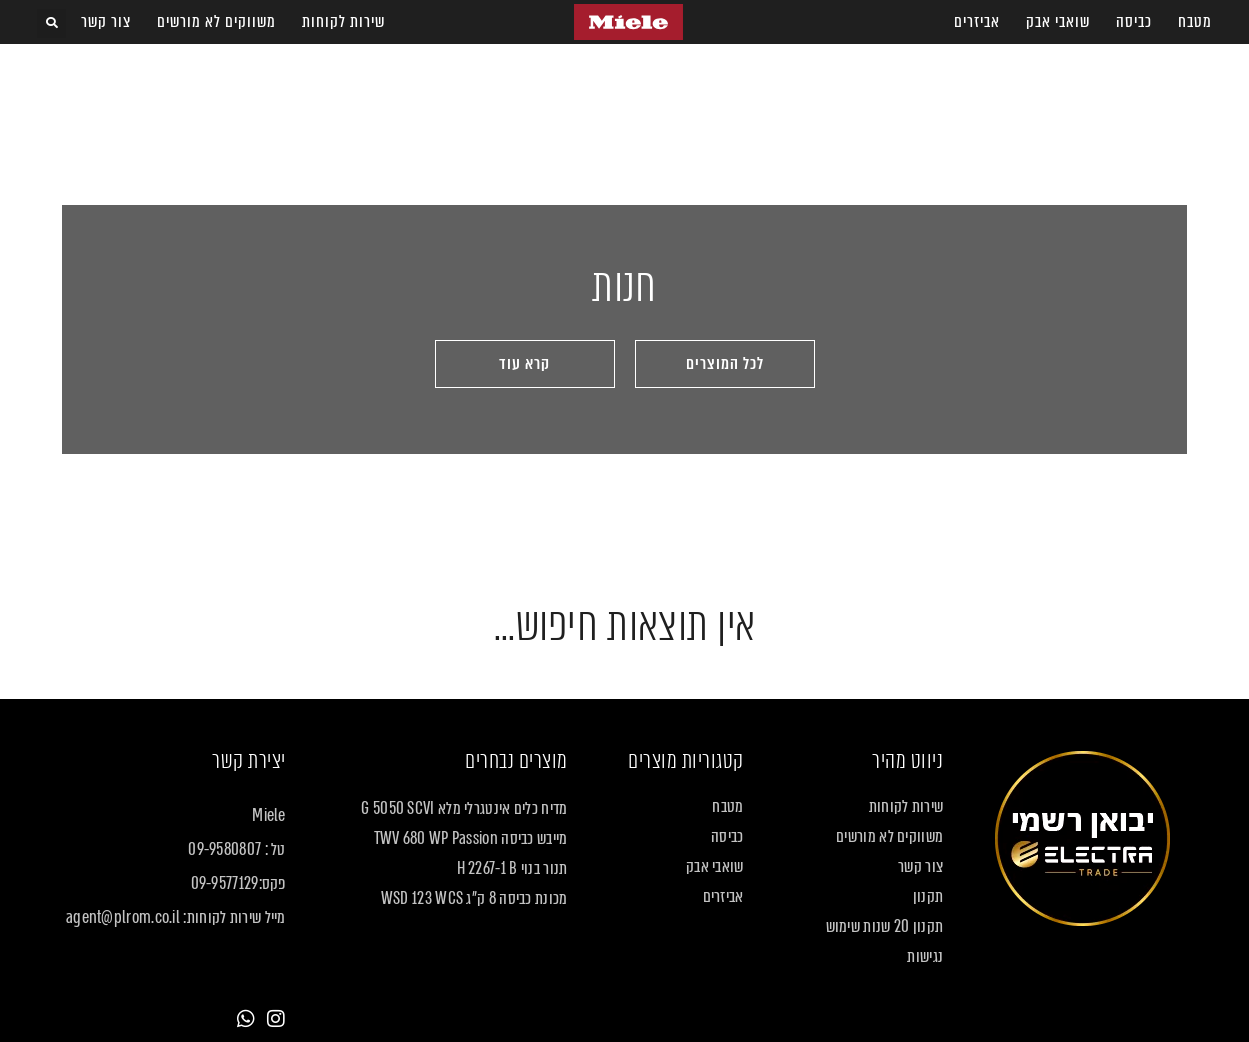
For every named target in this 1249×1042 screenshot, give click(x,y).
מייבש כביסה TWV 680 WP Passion (471, 839)
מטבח (1195, 21)
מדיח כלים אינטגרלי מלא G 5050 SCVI (464, 809)
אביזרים (977, 21)
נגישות (925, 957)
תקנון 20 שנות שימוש (885, 927)
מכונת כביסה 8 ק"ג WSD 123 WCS (474, 899)
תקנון (928, 897)
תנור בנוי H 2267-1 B (512, 869)
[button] (51, 23)
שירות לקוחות (343, 21)
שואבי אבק (1058, 21)
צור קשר (106, 21)
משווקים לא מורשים (216, 21)
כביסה (1134, 21)
